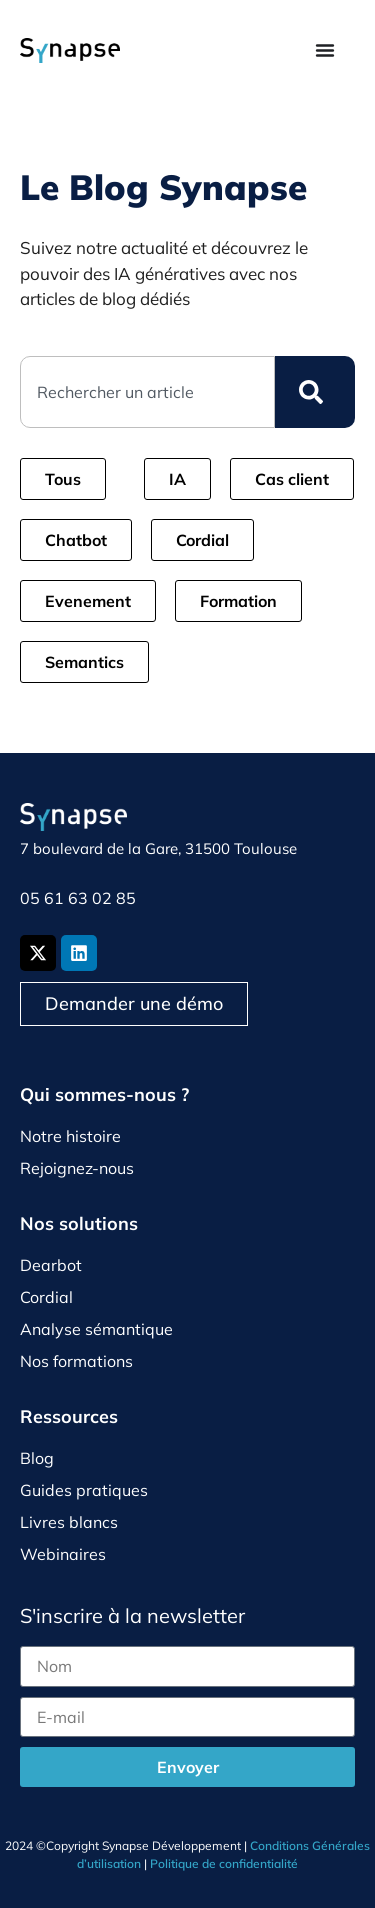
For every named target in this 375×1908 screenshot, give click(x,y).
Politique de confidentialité (224, 1863)
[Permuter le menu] (325, 50)
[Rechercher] (315, 392)
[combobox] (147, 392)
